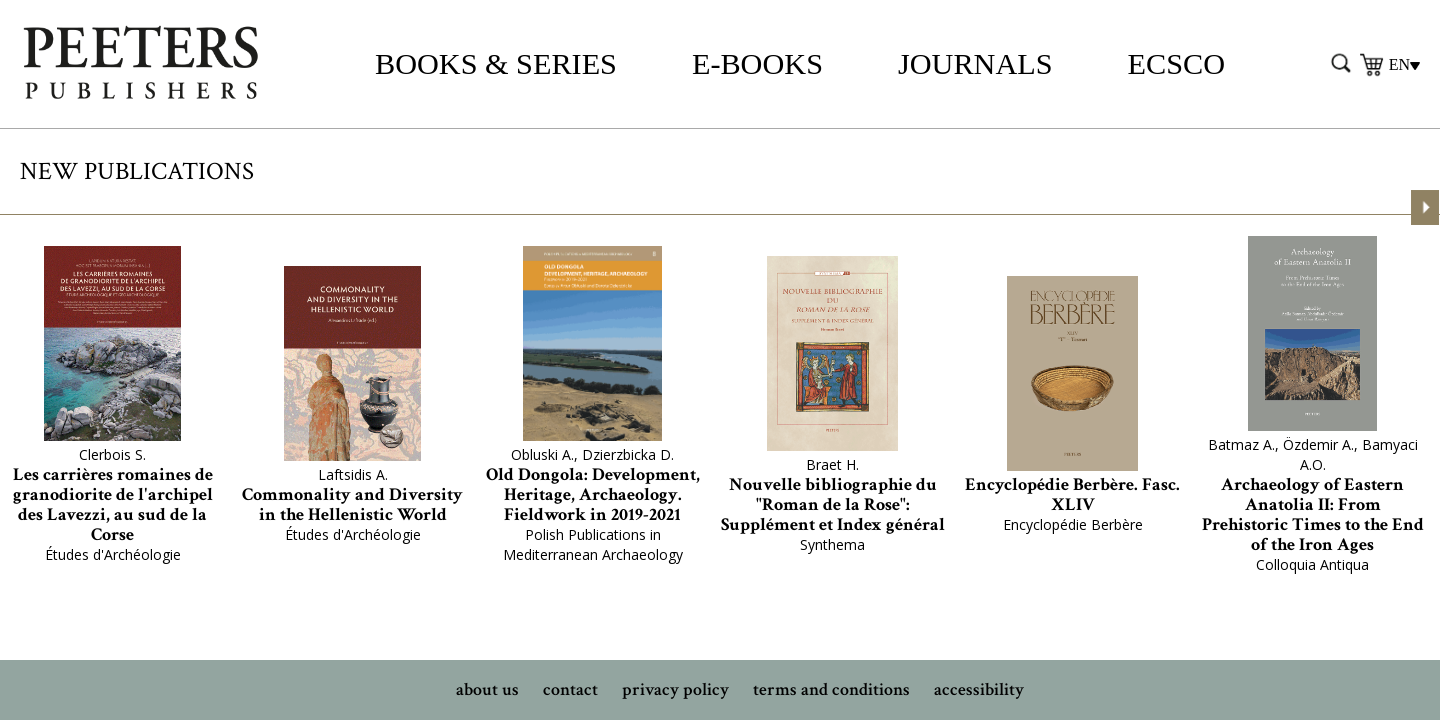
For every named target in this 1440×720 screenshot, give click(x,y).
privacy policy (675, 689)
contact (570, 689)
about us (487, 689)
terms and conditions (831, 689)
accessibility (979, 689)
